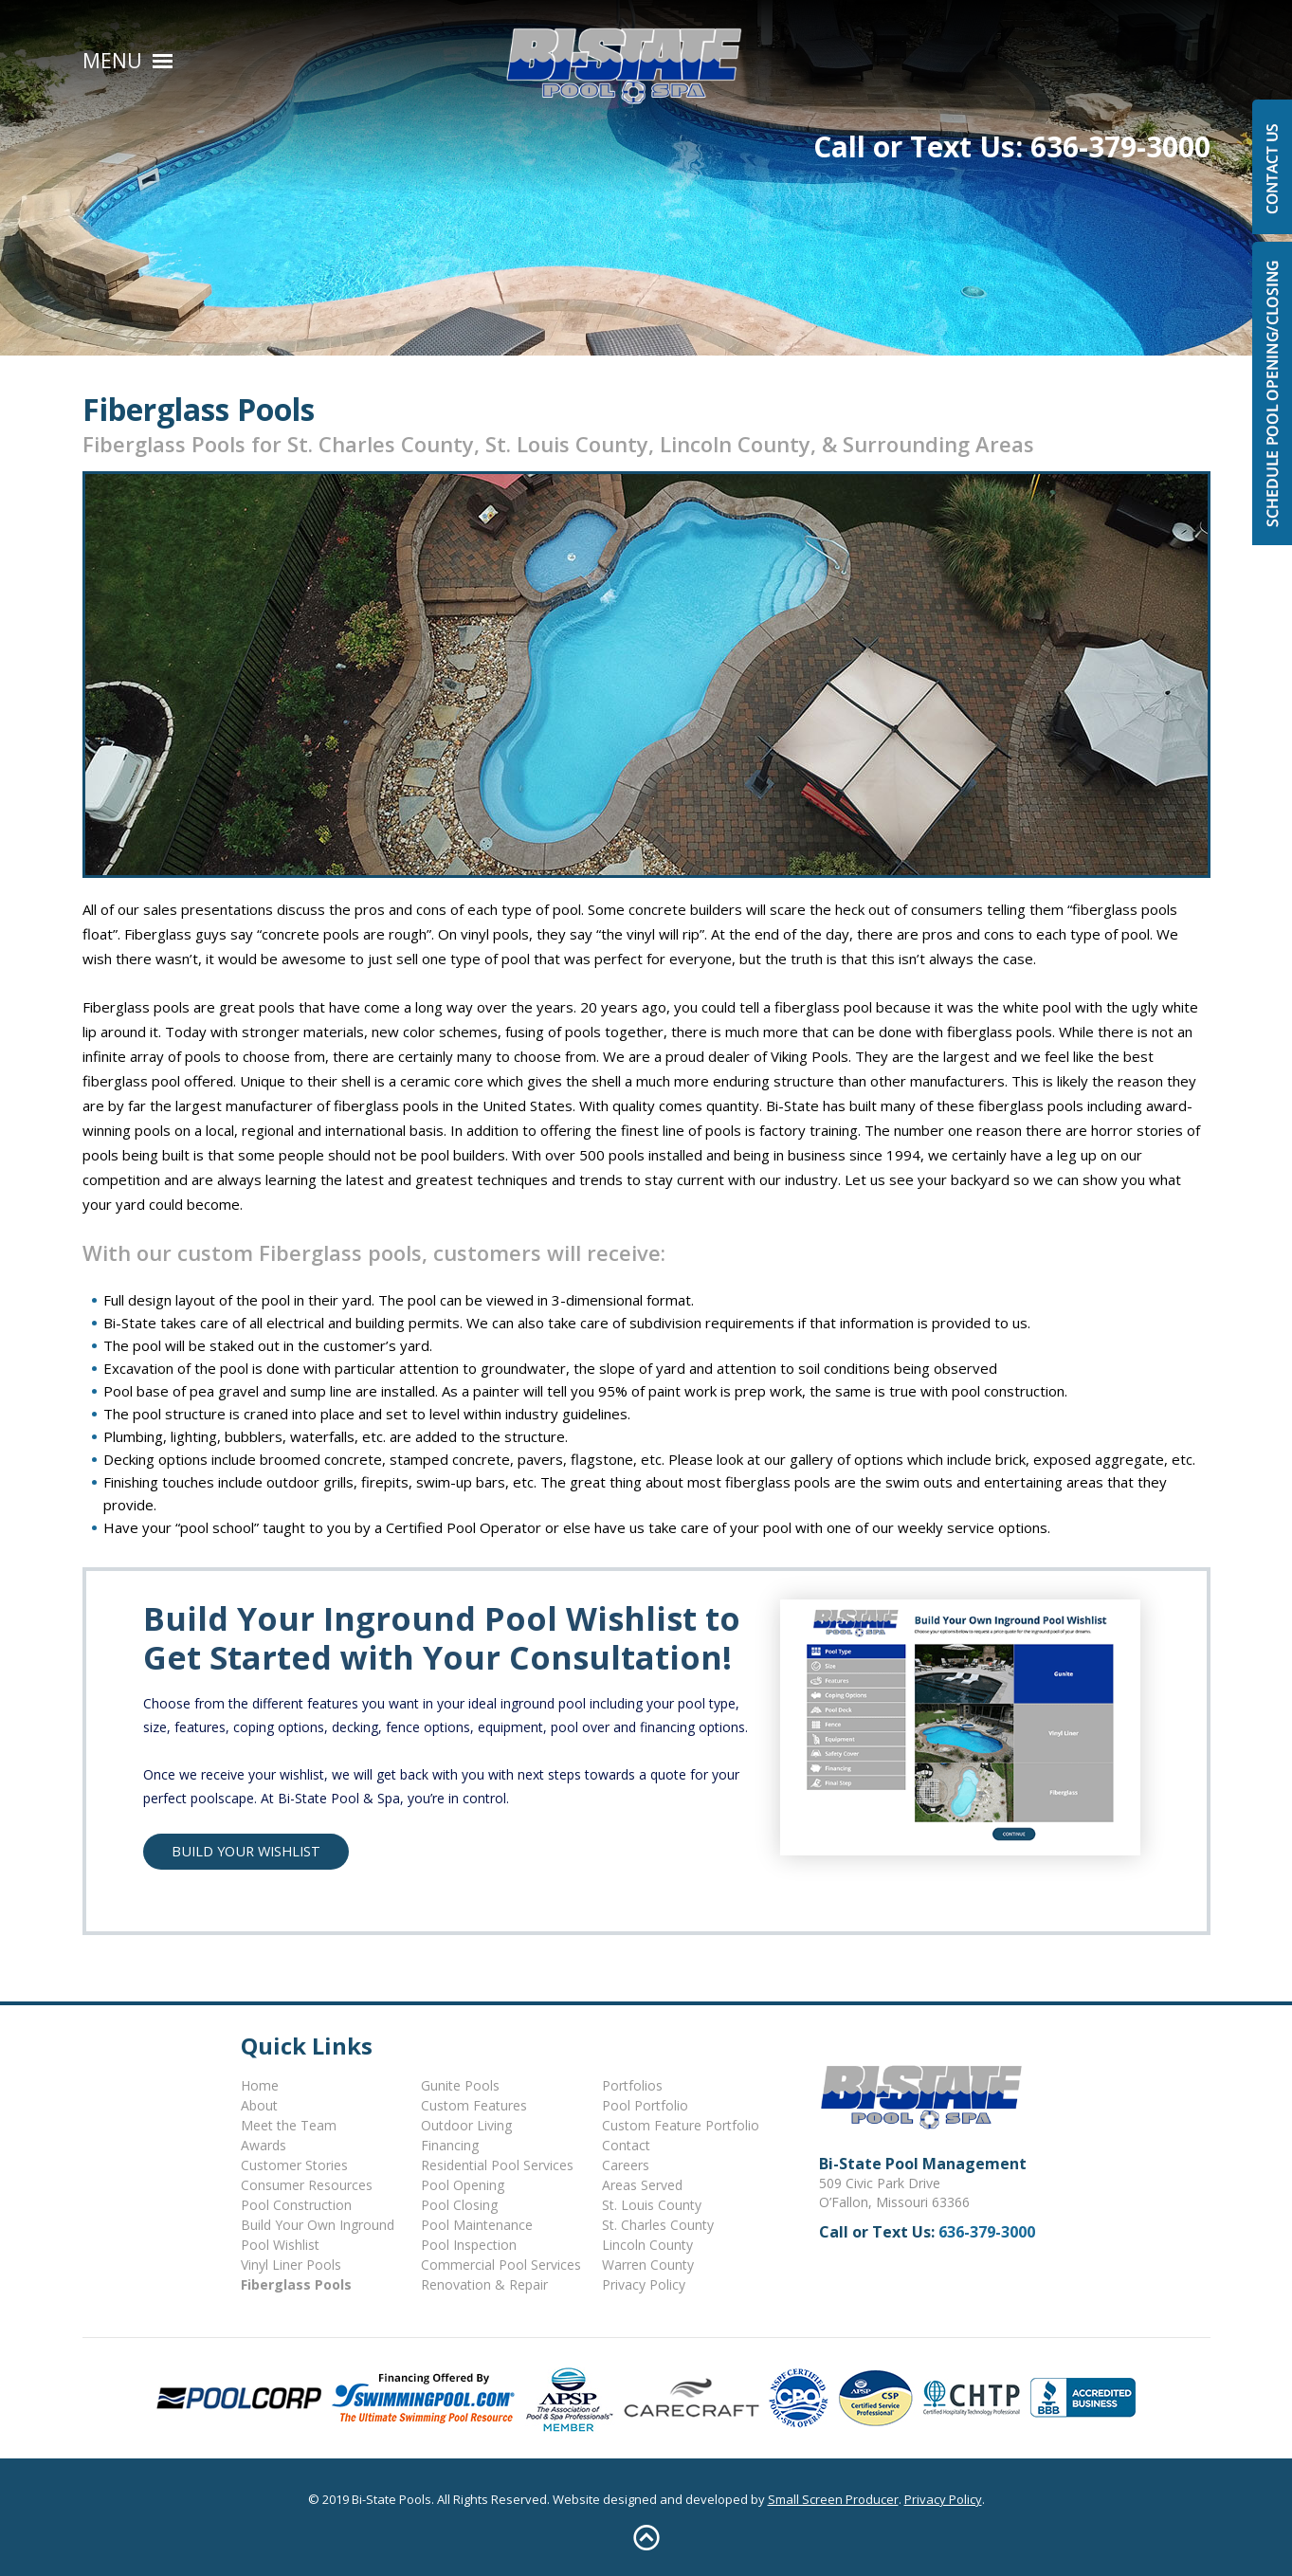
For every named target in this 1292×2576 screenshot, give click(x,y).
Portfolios (632, 2085)
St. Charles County (658, 2225)
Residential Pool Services (497, 2165)
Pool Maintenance (477, 2225)
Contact (626, 2145)
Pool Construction (296, 2205)
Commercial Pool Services (501, 2265)
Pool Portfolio (645, 2105)
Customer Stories (294, 2165)
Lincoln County (647, 2245)
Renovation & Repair (484, 2284)
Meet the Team (289, 2125)
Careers (625, 2165)
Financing (450, 2145)
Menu (112, 60)
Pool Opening (462, 2185)
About (259, 2105)
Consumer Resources (307, 2185)
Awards (263, 2145)
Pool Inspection (469, 2245)
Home (260, 2085)
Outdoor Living (466, 2125)
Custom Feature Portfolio (680, 2125)
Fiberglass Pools (296, 2284)
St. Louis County (651, 2205)
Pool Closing (459, 2205)
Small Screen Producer (833, 2499)
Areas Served (642, 2185)
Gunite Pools (460, 2085)
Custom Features (474, 2105)
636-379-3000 (1120, 58)
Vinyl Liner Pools (291, 2265)
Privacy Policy (643, 2284)
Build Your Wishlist (246, 1851)
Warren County (648, 2265)
